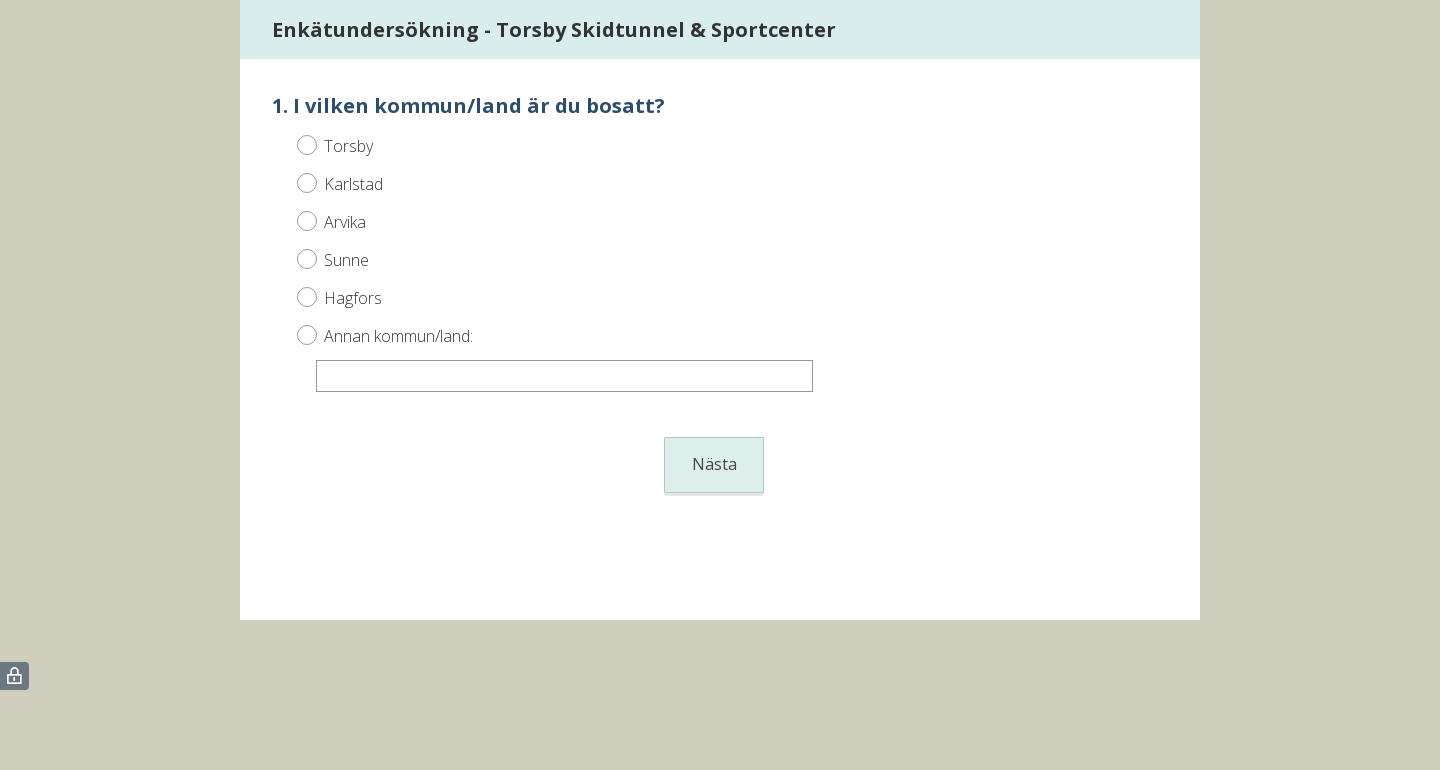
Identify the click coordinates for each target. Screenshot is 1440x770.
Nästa (714, 464)
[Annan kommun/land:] (564, 376)
